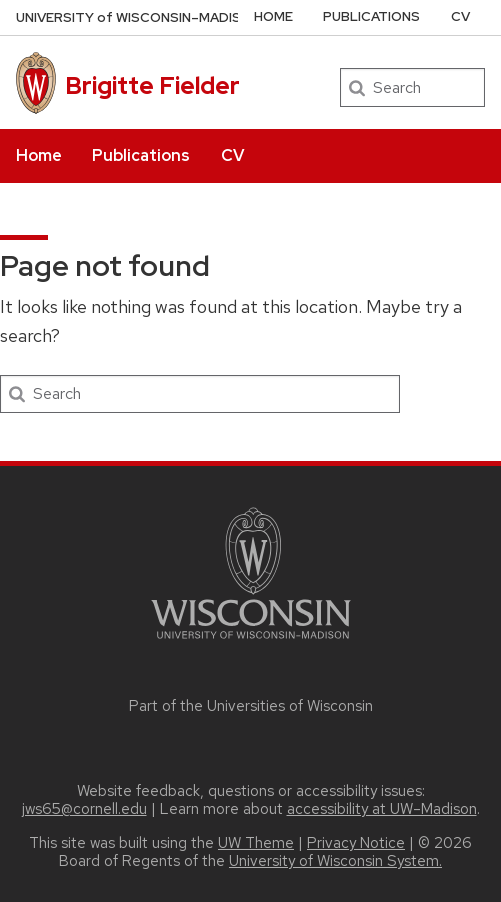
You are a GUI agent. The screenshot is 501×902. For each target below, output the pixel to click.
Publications (141, 155)
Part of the (251, 706)
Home (39, 155)
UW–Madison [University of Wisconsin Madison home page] (138, 17)
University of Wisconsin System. (335, 861)
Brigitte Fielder (152, 85)
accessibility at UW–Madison (382, 809)
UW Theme (256, 843)
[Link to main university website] (251, 642)
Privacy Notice (356, 843)
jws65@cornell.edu (84, 809)
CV (232, 155)
